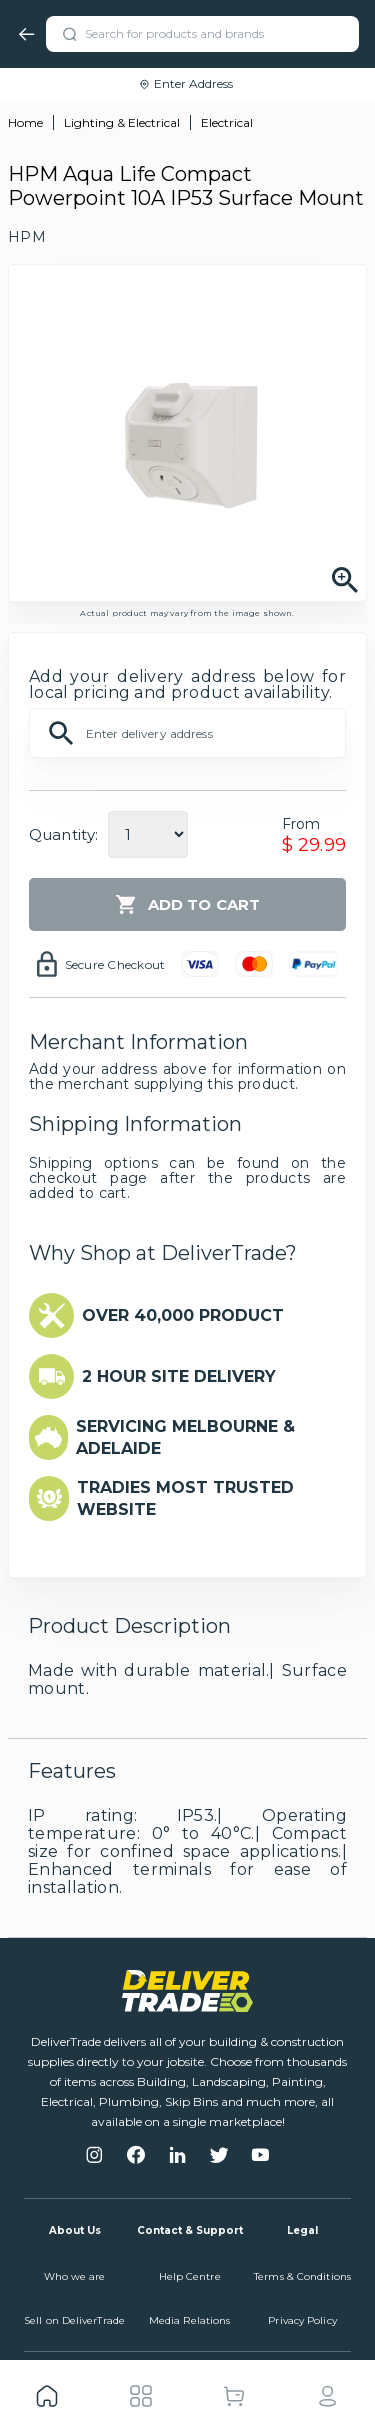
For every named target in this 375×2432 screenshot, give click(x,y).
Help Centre (190, 2276)
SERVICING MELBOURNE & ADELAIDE (185, 1437)
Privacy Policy (302, 2320)
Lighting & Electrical (122, 122)
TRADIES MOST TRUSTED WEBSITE (185, 1498)
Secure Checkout (115, 964)
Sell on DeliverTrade (74, 2320)
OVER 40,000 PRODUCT (183, 1315)
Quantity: (63, 834)
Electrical (227, 122)
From (301, 824)
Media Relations (190, 2320)
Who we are (75, 2276)
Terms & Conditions (302, 2276)
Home (25, 122)
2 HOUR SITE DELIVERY (179, 1376)
